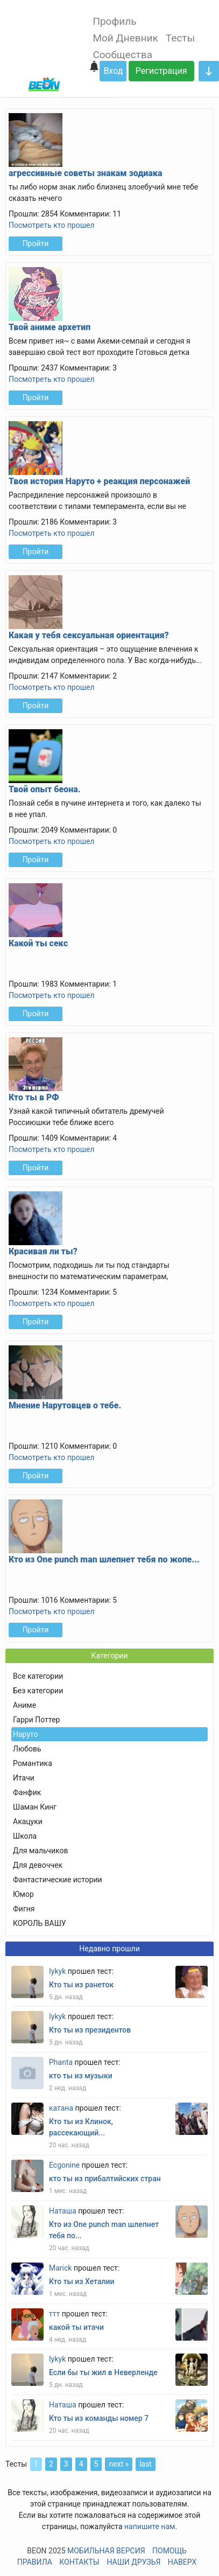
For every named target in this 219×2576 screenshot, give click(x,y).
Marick (60, 2268)
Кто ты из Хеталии (81, 2281)
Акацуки (28, 1821)
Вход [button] (113, 71)
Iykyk (57, 1971)
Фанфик (27, 1792)
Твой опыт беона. (45, 789)
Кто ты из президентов (90, 2030)
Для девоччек (37, 1865)
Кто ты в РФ (34, 1097)
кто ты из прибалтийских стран (105, 2178)
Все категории (38, 1676)
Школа (25, 1836)
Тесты (180, 38)
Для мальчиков (40, 1850)
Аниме (24, 1705)
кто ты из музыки (80, 2075)
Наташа (62, 2211)
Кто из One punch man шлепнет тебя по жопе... (104, 1559)
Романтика (32, 1763)
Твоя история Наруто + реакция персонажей (99, 481)
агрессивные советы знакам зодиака (86, 173)
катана (61, 2108)
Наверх (182, 2562)
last (145, 2464)
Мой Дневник (125, 38)
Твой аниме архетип (49, 327)
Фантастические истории (57, 1879)
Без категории (38, 1690)
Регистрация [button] (161, 71)
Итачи (23, 1778)
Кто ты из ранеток (81, 1984)
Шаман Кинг (34, 1807)
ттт (54, 2313)
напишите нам (149, 2526)
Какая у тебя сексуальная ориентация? (89, 635)
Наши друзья (133, 2562)
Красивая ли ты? (43, 1251)
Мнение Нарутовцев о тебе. (65, 1405)
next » (119, 2464)
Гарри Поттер (36, 1719)
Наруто (25, 1734)
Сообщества (122, 54)
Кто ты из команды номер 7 (99, 2418)
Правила (34, 2562)
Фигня (24, 1908)
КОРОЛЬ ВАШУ (39, 1923)
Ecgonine (64, 2165)
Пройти (36, 243)
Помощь (169, 2550)
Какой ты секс (38, 943)
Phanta (61, 2062)
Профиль (114, 21)
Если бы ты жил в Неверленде (103, 2372)
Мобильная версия (106, 2550)
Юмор (23, 1894)
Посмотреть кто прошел (52, 225)
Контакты (79, 2562)
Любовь (27, 1748)
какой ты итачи (76, 2327)
